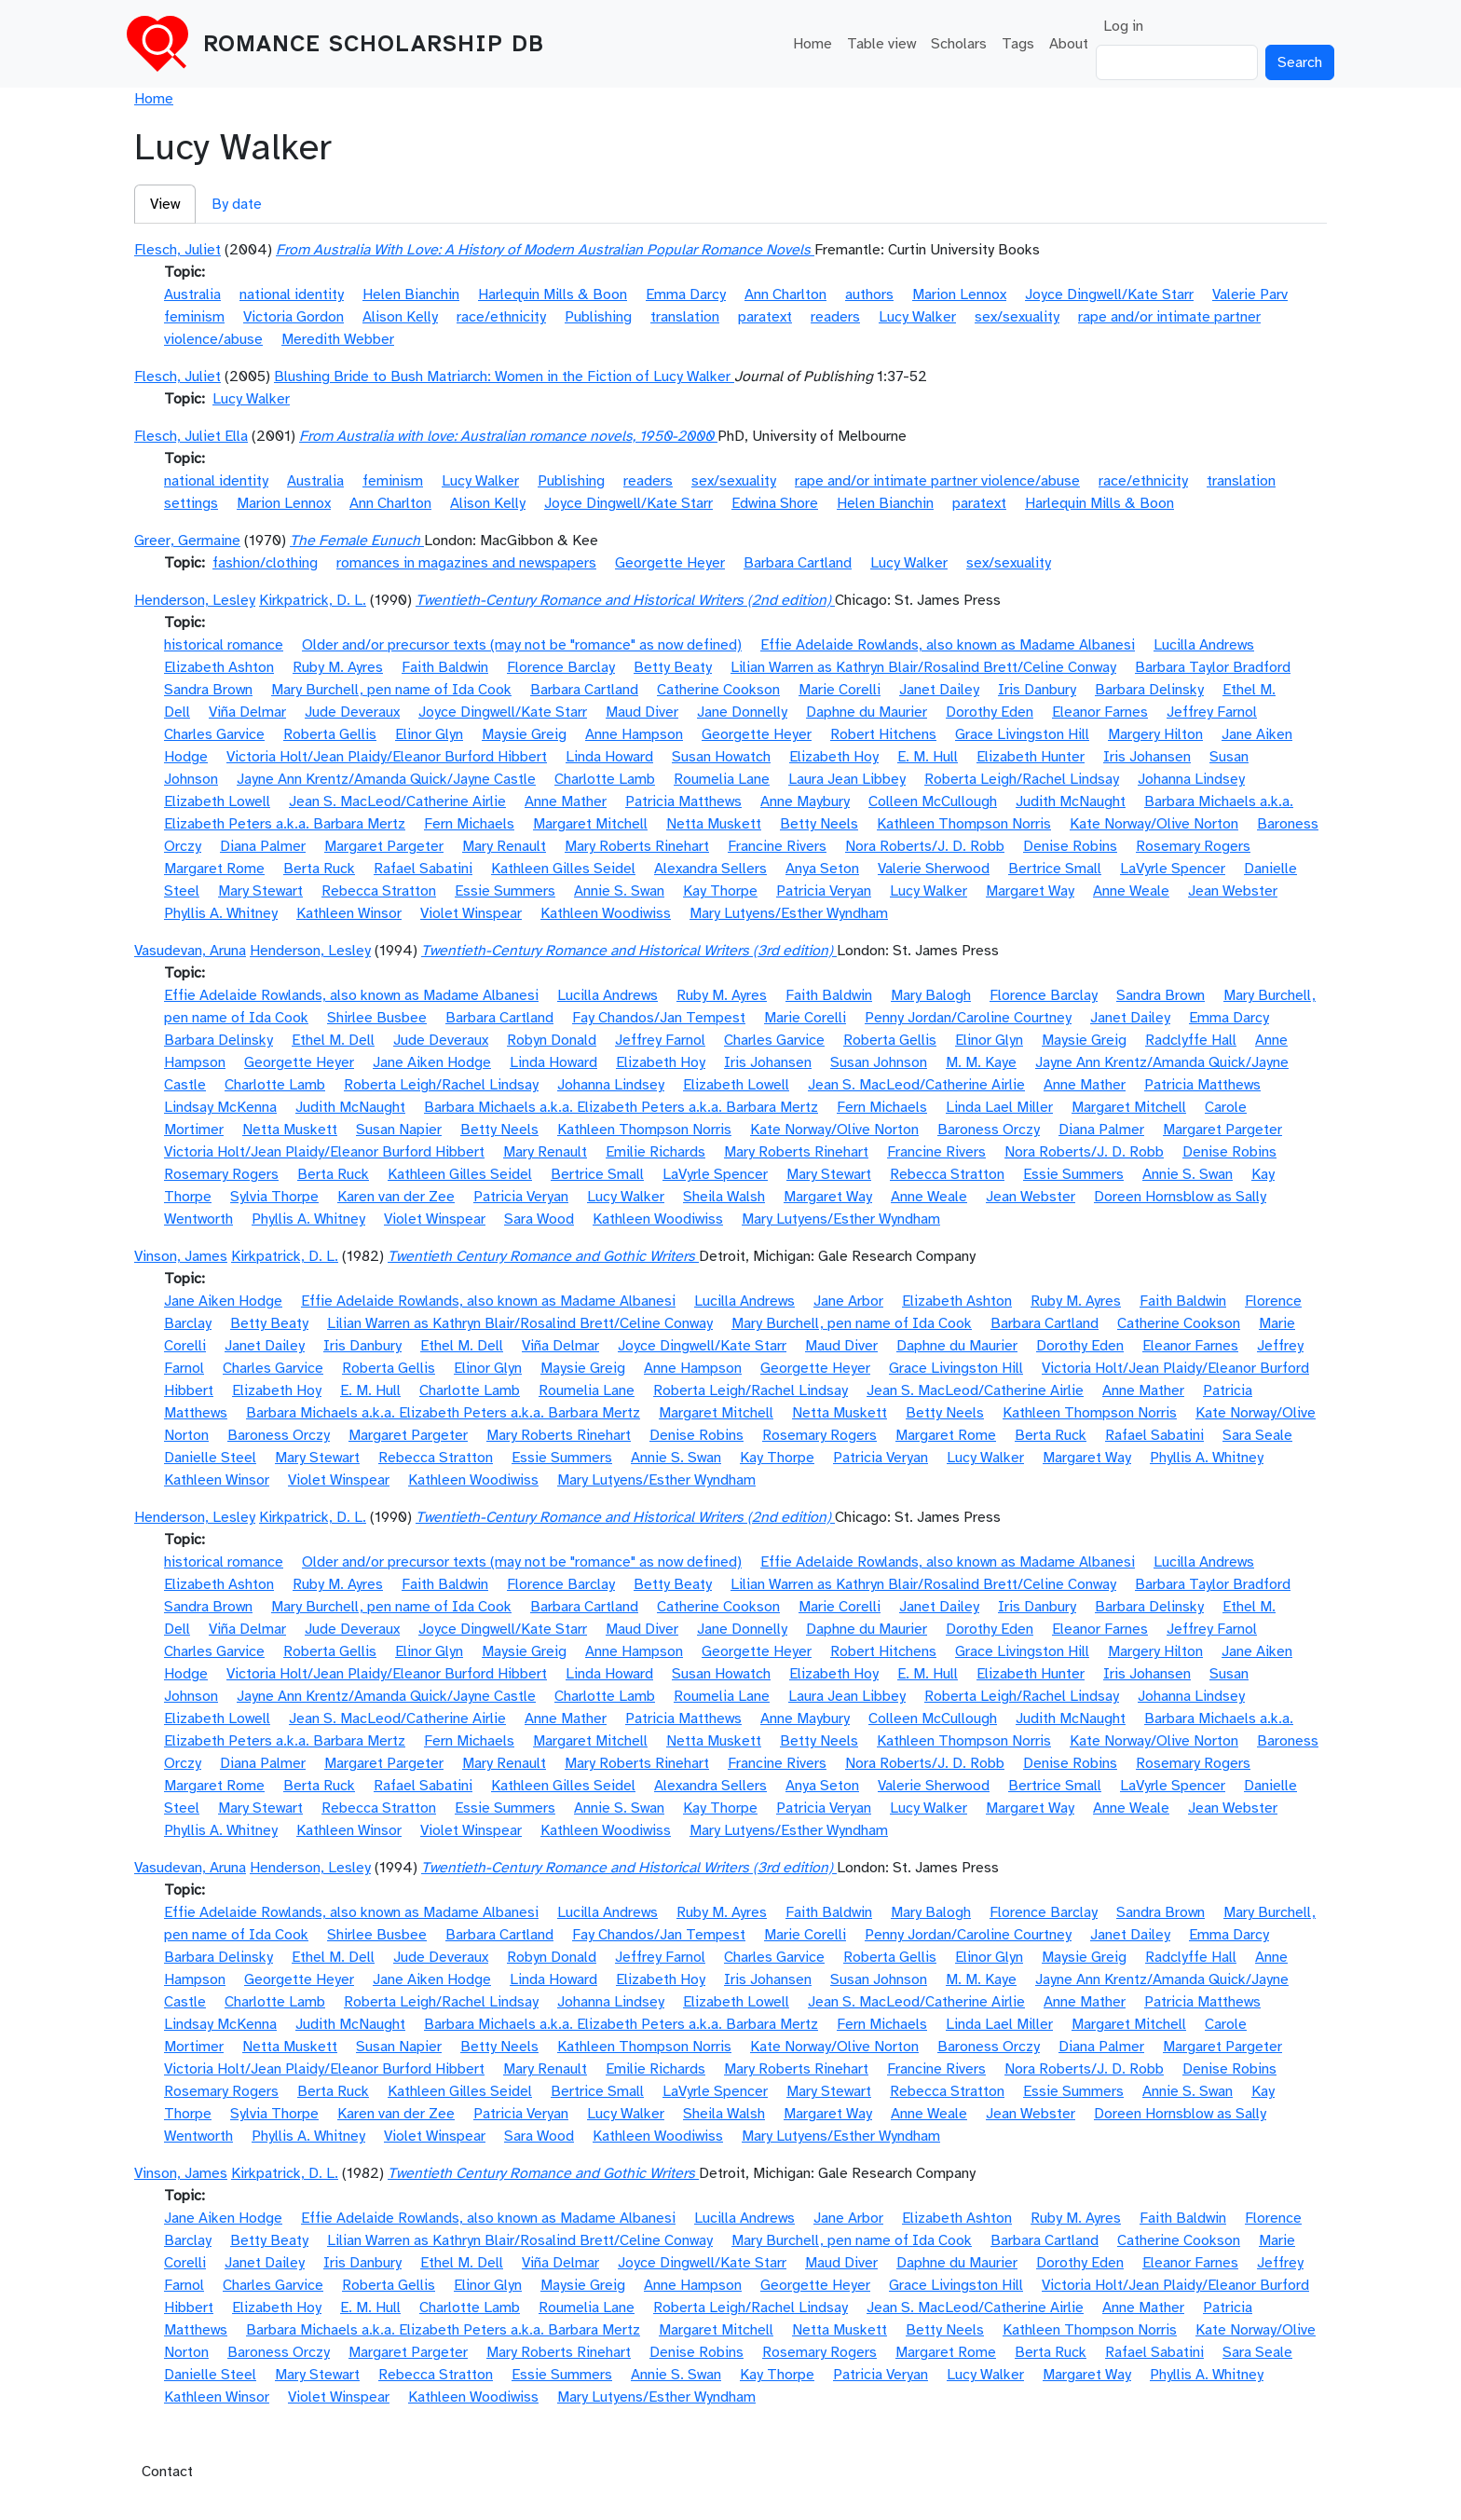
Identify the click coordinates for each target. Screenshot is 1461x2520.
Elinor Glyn (429, 734)
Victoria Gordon (293, 317)
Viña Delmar (247, 712)
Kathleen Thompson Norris (964, 824)
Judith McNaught (1071, 801)
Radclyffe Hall (1190, 1040)
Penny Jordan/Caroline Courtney (968, 1017)
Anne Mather (566, 801)
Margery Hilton (1155, 734)
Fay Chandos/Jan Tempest (658, 1017)
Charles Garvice (214, 734)
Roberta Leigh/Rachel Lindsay (1021, 779)
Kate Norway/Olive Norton (1154, 824)
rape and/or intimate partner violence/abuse (937, 481)
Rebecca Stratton (378, 891)
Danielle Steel (210, 1457)
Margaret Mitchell (590, 824)
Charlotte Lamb (604, 779)
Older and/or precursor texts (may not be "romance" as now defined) (522, 645)
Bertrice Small (1054, 868)
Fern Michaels (469, 824)
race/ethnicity (501, 317)
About (1068, 43)
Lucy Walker (917, 317)
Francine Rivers (777, 846)
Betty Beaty (673, 667)
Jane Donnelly (742, 712)
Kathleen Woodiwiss (605, 913)
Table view (881, 43)
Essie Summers (505, 891)
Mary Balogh (931, 995)
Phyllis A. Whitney (221, 913)
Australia (192, 294)
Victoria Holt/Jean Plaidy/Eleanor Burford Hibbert (386, 756)
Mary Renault (504, 846)
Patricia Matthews (683, 801)
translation (684, 317)
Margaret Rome (214, 868)
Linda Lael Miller (999, 1107)
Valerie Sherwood (934, 868)
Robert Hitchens (883, 734)
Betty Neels (819, 824)
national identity (291, 294)
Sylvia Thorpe (274, 1196)
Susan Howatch (721, 756)
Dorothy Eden (989, 712)
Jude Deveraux (352, 712)
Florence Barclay (561, 667)
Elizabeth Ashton (219, 667)
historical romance (223, 645)
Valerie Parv (1250, 294)
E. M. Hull (927, 756)
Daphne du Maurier (866, 712)
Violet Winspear (471, 913)
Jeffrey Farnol (1212, 712)
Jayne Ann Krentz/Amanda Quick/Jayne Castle (386, 779)
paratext (765, 317)
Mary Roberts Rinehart (637, 846)
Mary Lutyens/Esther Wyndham (789, 913)
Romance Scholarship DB (373, 44)
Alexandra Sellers (710, 868)
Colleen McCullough (932, 801)
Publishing (598, 317)
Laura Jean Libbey (847, 779)
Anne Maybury (805, 801)
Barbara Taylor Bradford (1212, 667)
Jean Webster (1232, 891)
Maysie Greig (524, 734)
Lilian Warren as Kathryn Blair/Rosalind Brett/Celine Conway (923, 667)
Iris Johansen (1147, 756)
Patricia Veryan (823, 891)
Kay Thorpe (720, 891)
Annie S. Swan (619, 891)
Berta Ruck (319, 868)
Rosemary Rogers (1193, 846)
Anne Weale (1131, 891)
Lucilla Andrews (1204, 645)
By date (237, 204)
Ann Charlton (785, 294)
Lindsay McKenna (220, 1107)
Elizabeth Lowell (217, 801)
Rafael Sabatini (423, 868)
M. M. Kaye (981, 1062)
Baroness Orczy (988, 1129)
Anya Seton (822, 868)
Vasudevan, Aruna (190, 950)
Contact (167, 2471)
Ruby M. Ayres (338, 667)
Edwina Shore (774, 503)
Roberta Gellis (329, 734)
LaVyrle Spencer (1172, 868)
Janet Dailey (939, 689)
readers (835, 317)
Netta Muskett (713, 824)
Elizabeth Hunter (1030, 756)
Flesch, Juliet (177, 249)
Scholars (959, 43)
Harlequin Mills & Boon (552, 294)
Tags (1018, 43)
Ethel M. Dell (333, 1040)
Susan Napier (399, 1129)
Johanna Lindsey (1191, 779)
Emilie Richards (655, 1152)
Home (812, 43)
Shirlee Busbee (377, 1017)
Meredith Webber (337, 339)
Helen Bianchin (410, 294)
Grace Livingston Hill (1022, 734)
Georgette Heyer (670, 563)
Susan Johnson (878, 1062)
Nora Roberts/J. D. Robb (924, 846)
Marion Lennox (959, 294)
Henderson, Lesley (194, 600)
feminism (194, 317)
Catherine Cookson (718, 689)
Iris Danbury (1037, 689)
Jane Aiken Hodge (432, 1062)
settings (191, 503)
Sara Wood (539, 1219)
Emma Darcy (686, 294)
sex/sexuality (1017, 317)
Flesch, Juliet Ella (191, 436)
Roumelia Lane (722, 779)
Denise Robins (1070, 846)
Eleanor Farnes (1100, 712)
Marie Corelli (840, 689)
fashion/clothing (265, 563)
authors (869, 294)
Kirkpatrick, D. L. (312, 600)
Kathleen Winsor (349, 913)
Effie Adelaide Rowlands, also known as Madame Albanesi (947, 645)
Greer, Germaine (187, 540)
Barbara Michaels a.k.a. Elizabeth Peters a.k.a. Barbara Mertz (621, 1107)
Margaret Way (1030, 891)
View (165, 204)
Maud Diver (642, 712)
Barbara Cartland (798, 563)
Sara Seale (1257, 1435)
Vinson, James (180, 1256)
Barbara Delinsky (1149, 689)
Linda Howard (609, 756)
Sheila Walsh (724, 1196)
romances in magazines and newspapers (466, 563)
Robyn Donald (551, 1040)
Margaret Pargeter (384, 846)
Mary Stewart (260, 891)
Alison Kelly (400, 317)
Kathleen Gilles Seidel (563, 868)
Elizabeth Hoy (834, 756)
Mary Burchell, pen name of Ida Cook (391, 689)
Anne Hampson (634, 734)
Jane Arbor (848, 1301)
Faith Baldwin (445, 667)
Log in (1123, 26)
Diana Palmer (263, 846)
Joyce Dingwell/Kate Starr (1109, 294)
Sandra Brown (208, 689)
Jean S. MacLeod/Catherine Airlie (397, 801)
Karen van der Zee (396, 1196)
